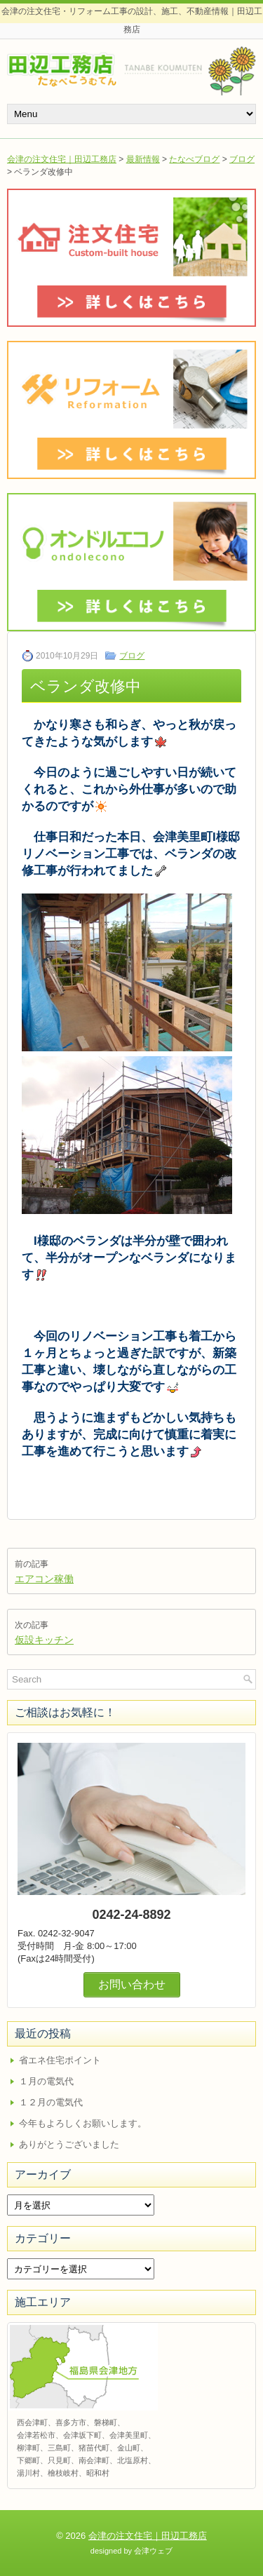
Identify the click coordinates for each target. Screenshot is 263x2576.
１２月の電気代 (51, 2102)
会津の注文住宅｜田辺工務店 (61, 159)
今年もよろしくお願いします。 (83, 2123)
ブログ (242, 159)
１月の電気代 (46, 2081)
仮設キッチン (44, 1639)
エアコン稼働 (44, 1578)
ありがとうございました (69, 2144)
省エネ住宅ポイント (60, 2060)
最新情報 (143, 159)
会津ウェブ (153, 2551)
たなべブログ (194, 159)
